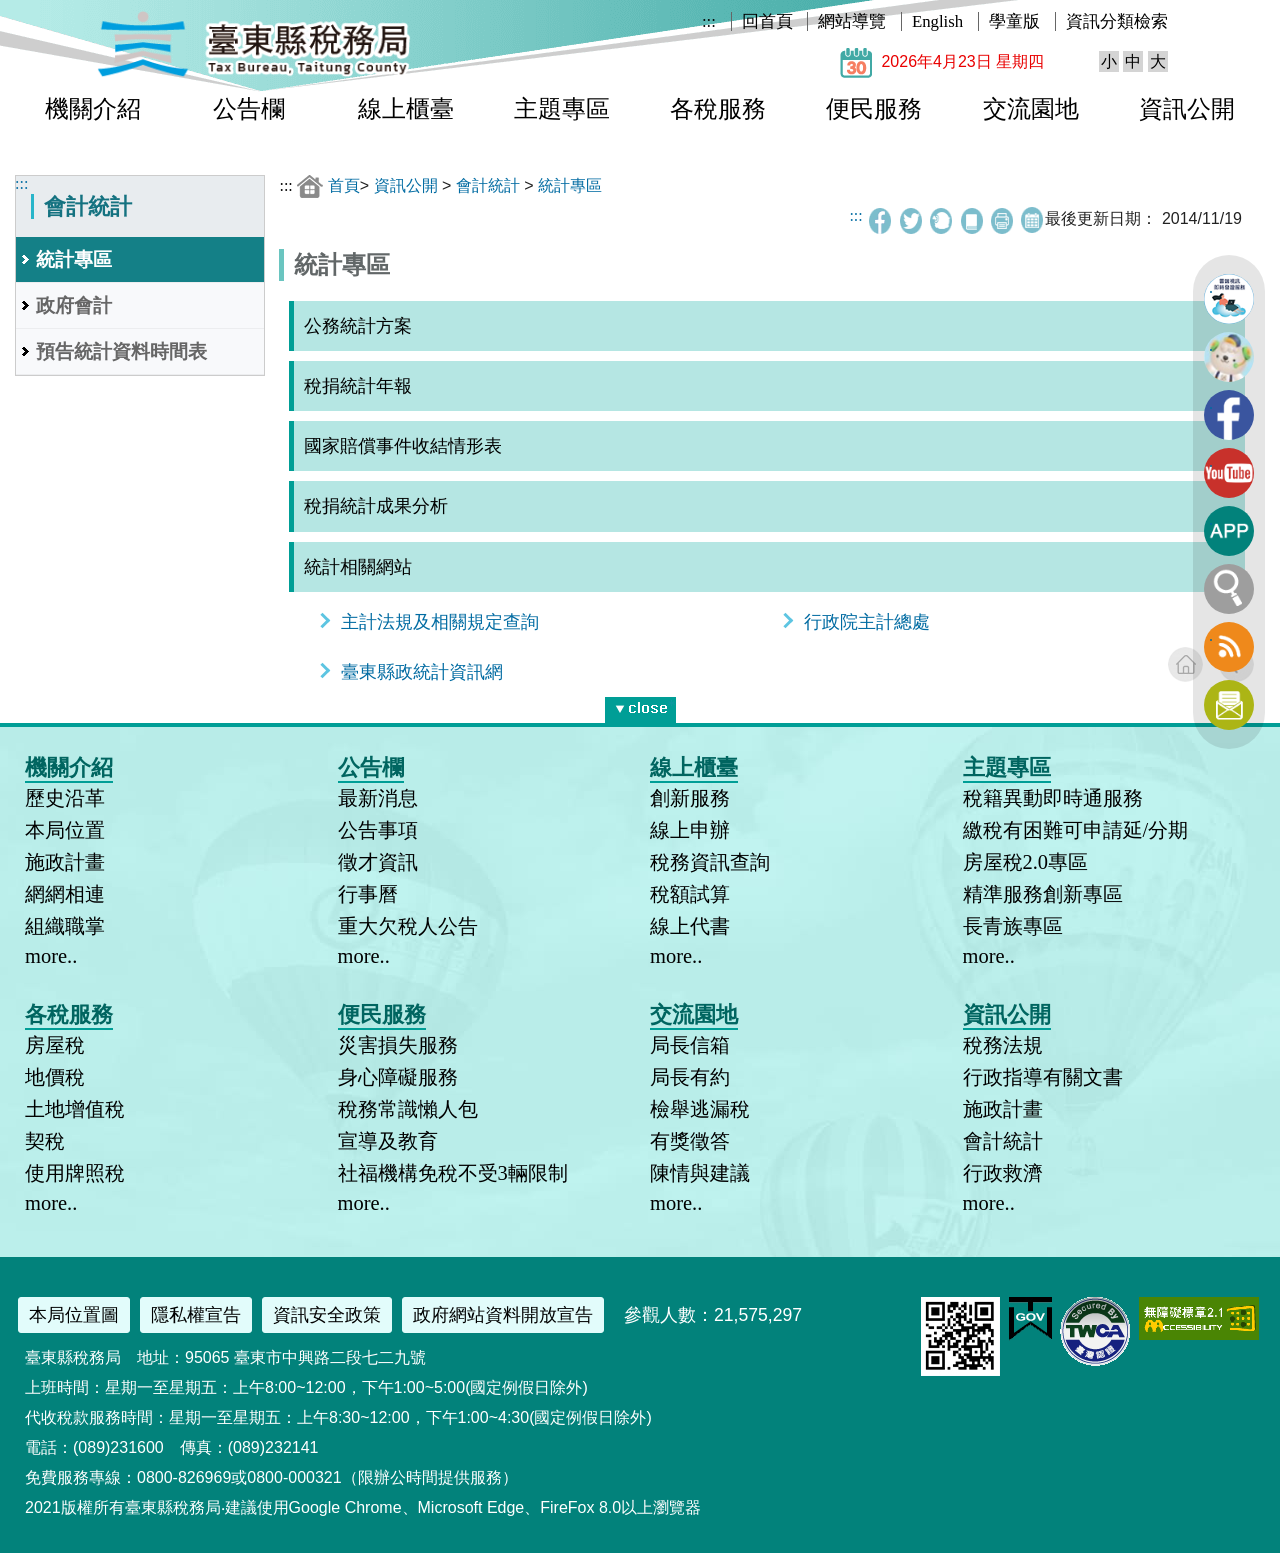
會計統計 (488, 185)
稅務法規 (1003, 1045)
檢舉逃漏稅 (700, 1109)
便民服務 (874, 109)
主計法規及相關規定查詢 (440, 622)
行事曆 (368, 894)
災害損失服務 (398, 1045)
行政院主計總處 (867, 622)
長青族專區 (1013, 926)
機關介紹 (93, 109)
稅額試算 (690, 894)
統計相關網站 (358, 567)
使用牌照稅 (75, 1173)
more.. (51, 956)
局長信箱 (690, 1045)
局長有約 (690, 1077)
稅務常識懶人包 (408, 1109)
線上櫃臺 (406, 109)
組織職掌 (65, 926)
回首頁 (767, 21)
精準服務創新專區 (1043, 894)
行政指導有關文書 (1043, 1077)
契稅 (45, 1141)
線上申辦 (690, 830)
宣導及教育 (388, 1141)
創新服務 (690, 798)
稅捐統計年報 (358, 386)
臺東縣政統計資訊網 (422, 672)
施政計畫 (65, 862)
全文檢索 (1229, 589)
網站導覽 (852, 21)
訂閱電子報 (1229, 705)
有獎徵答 (690, 1141)
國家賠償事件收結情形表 (403, 446)
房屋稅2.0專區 (1026, 862)
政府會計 (74, 305)
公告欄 (249, 109)
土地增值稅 (75, 1109)
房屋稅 (55, 1045)
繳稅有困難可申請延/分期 (1076, 830)
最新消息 (378, 798)
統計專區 (74, 259)
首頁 (344, 185)
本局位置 (65, 830)
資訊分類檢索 (1117, 21)
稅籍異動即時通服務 (1053, 798)
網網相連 (65, 894)
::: (709, 21)
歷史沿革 (65, 798)
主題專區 (562, 109)
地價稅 (55, 1077)
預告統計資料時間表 (121, 351)
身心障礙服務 (398, 1077)
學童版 (1014, 21)
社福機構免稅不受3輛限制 (453, 1173)
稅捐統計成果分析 (376, 506)
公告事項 (378, 830)
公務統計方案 (358, 326)
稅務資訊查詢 (710, 862)
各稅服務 (718, 109)
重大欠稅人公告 (408, 926)
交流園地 (1031, 109)
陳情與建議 (700, 1173)
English (937, 21)
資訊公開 (1187, 109)
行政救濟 (1003, 1173)
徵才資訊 (378, 862)
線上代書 (690, 926)
